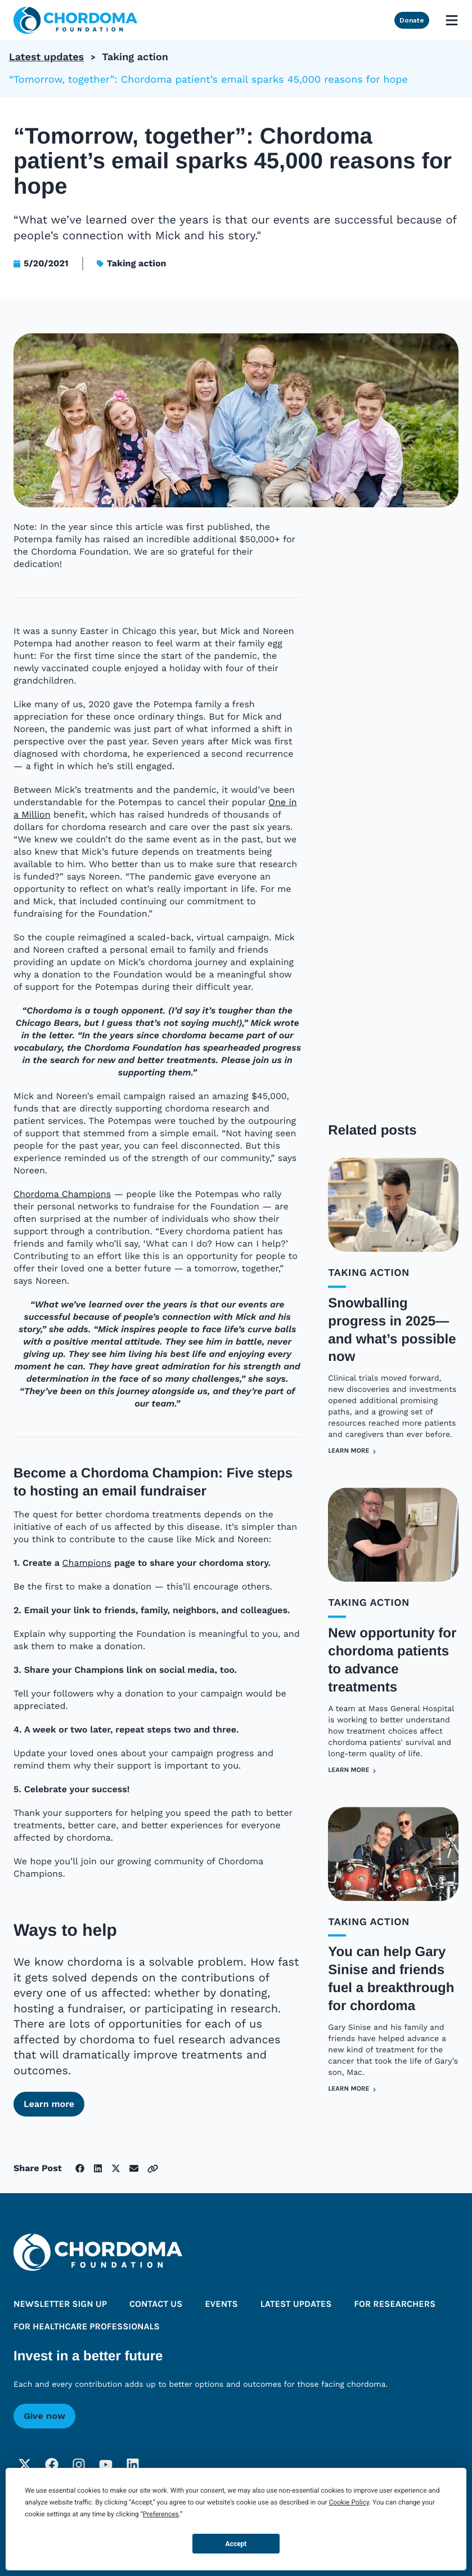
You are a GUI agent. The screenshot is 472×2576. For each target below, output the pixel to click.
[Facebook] (52, 2465)
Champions (86, 1563)
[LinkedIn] (133, 2465)
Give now (44, 2416)
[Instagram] (79, 2465)
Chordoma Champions (62, 1194)
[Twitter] (25, 2465)
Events (221, 2305)
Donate (411, 20)
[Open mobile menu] (451, 20)
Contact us (155, 2305)
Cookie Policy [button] (349, 2502)
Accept (236, 2544)
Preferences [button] (161, 2514)
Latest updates (46, 57)
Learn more (49, 2104)
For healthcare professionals (87, 2327)
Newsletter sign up (60, 2305)
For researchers (394, 2305)
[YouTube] (106, 2465)
